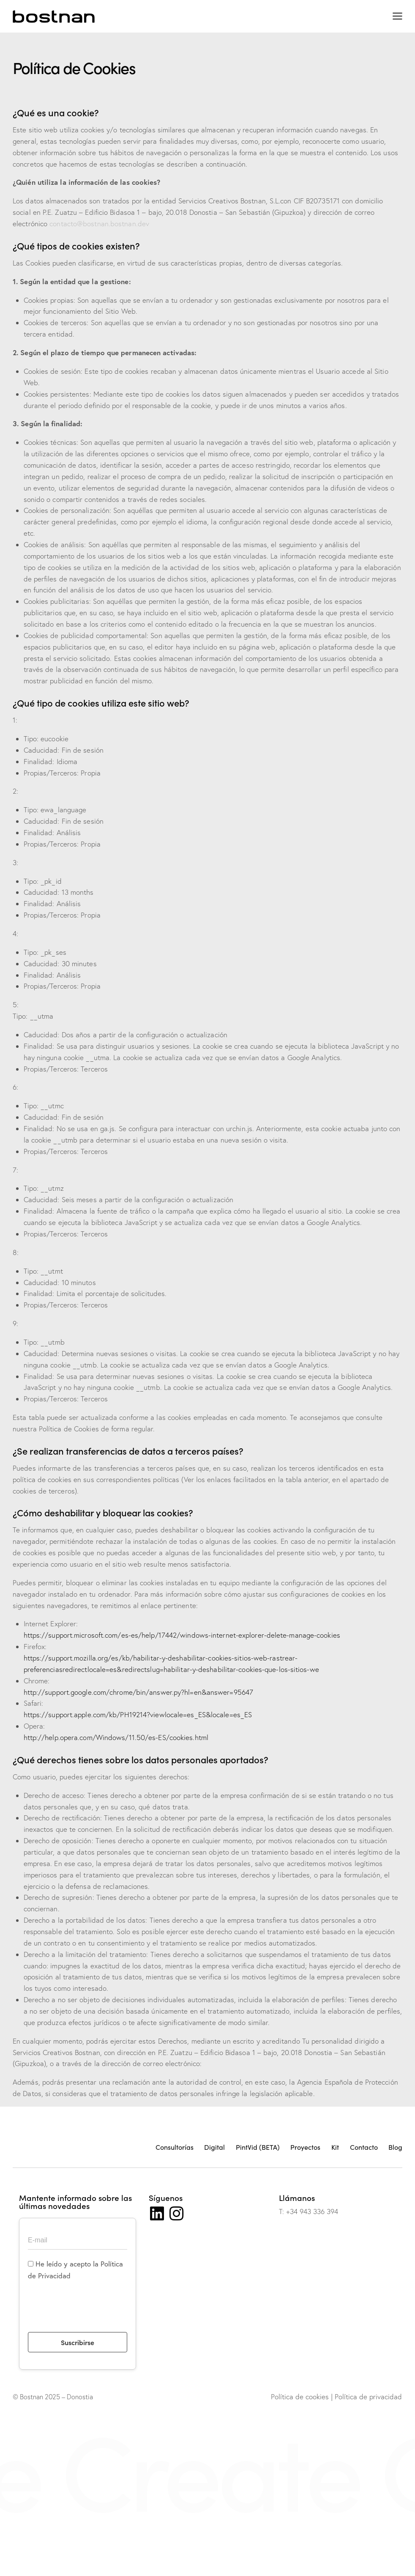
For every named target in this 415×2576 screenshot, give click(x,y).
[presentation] (92, 2312)
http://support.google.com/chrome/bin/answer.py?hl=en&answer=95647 (139, 1692)
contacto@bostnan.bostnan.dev (99, 223)
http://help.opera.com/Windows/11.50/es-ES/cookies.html (116, 1737)
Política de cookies (300, 2396)
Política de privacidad (368, 2396)
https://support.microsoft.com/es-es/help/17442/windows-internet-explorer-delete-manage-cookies (182, 1635)
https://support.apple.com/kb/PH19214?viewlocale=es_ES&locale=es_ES (138, 1714)
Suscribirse (77, 2342)
